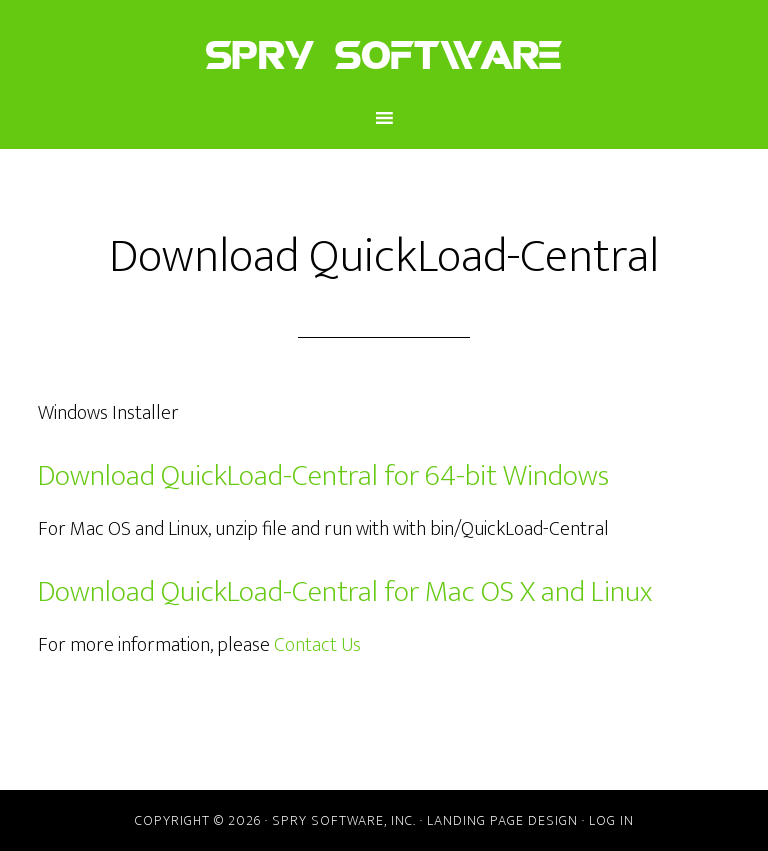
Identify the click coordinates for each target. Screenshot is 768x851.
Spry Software (383, 53)
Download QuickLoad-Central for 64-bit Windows (323, 476)
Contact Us (317, 645)
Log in (611, 820)
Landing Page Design (502, 820)
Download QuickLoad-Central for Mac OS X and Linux (345, 592)
